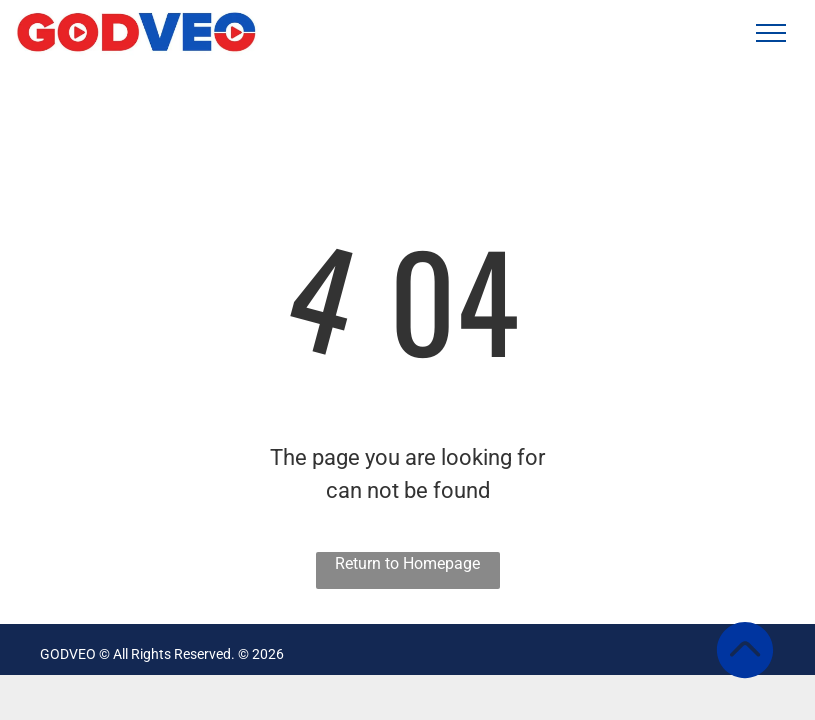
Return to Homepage (407, 563)
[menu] (771, 33)
